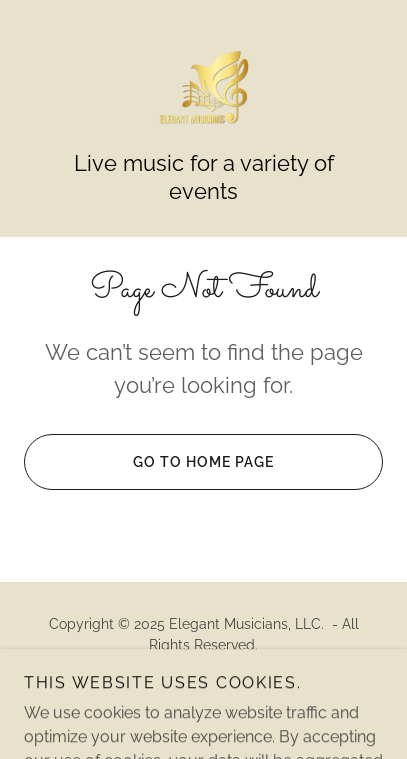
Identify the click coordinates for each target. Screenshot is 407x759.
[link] (204, 87)
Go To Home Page (149, 462)
